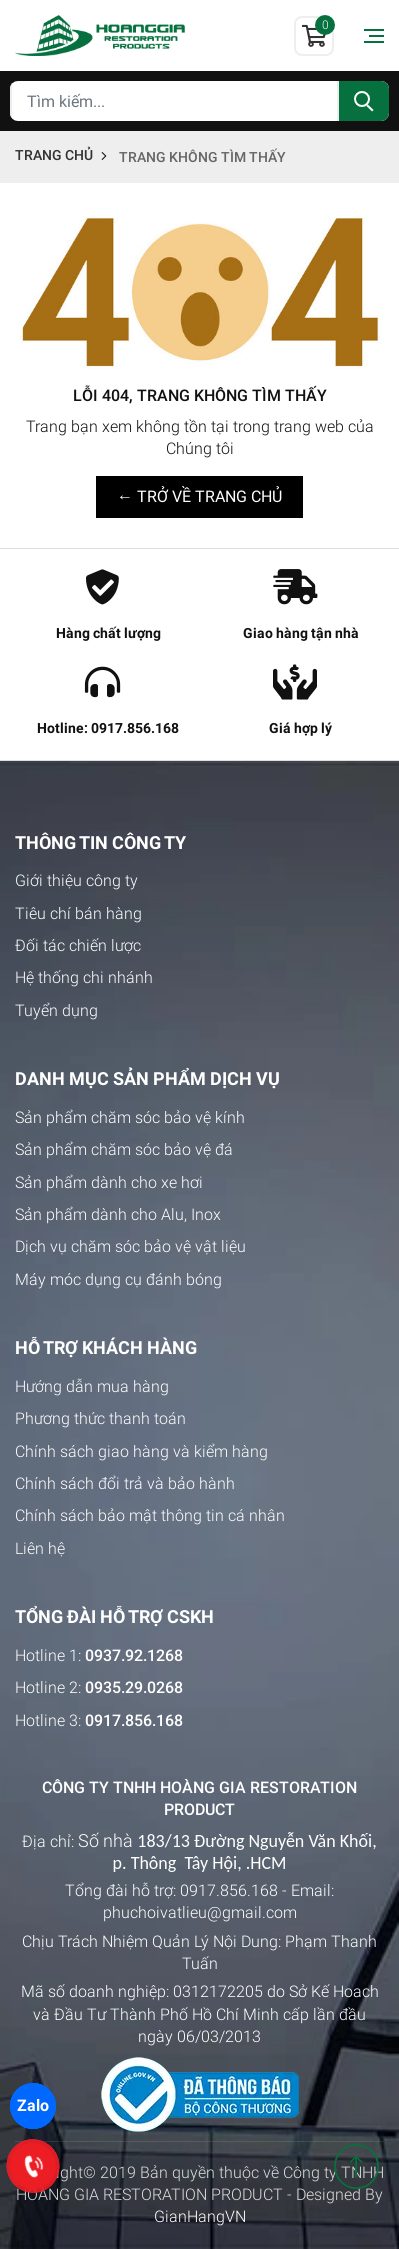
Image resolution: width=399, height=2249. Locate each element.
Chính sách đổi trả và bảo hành (125, 1483)
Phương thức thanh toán (100, 1418)
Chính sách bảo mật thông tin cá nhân (150, 1515)
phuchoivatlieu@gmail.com (200, 1912)
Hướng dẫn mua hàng (92, 1386)
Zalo (33, 2105)
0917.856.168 (229, 1890)
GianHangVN (200, 2216)
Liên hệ (40, 1548)
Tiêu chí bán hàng (78, 913)
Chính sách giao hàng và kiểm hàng (141, 1451)
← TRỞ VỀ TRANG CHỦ (199, 496)
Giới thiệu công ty (76, 880)
